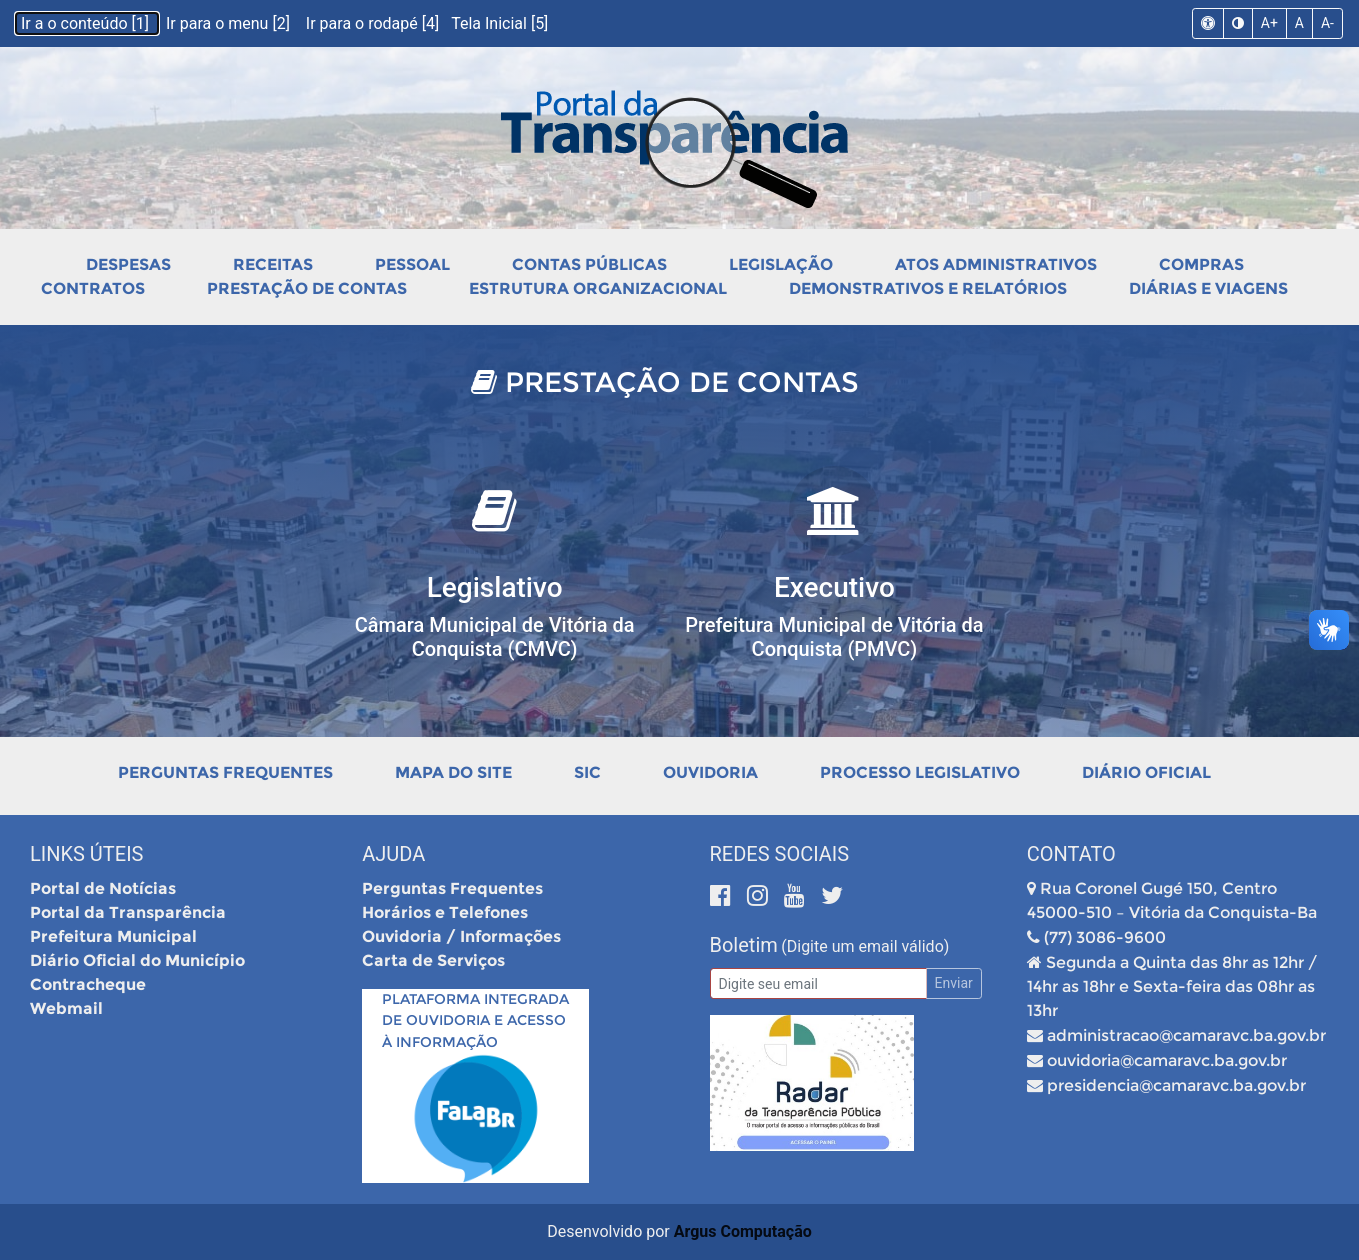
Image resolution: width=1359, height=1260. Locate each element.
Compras (1201, 264)
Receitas (273, 264)
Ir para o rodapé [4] (374, 23)
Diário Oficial (1146, 772)
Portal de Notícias (103, 888)
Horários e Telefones (445, 912)
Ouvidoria (710, 772)
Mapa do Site (453, 772)
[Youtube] (797, 895)
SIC (587, 772)
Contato (1071, 854)
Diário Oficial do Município (137, 960)
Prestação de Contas (307, 288)
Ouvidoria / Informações (461, 936)
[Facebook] (723, 895)
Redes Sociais (780, 854)
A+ (1269, 23)
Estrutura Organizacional (598, 288)
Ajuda (393, 854)
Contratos (93, 288)
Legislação (781, 264)
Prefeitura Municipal (113, 936)
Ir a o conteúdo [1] (87, 23)
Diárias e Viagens (1208, 288)
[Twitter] (832, 895)
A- (1327, 23)
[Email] (818, 983)
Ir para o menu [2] (230, 23)
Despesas (128, 264)
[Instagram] (760, 895)
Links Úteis (86, 854)
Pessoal (412, 264)
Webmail (66, 1008)
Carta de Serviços (433, 960)
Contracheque (88, 984)
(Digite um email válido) (865, 946)
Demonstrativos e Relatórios (928, 288)
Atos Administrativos (996, 264)
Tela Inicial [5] (499, 23)
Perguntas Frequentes (225, 772)
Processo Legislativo (920, 772)
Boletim (744, 945)
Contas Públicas (589, 264)
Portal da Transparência (128, 912)
